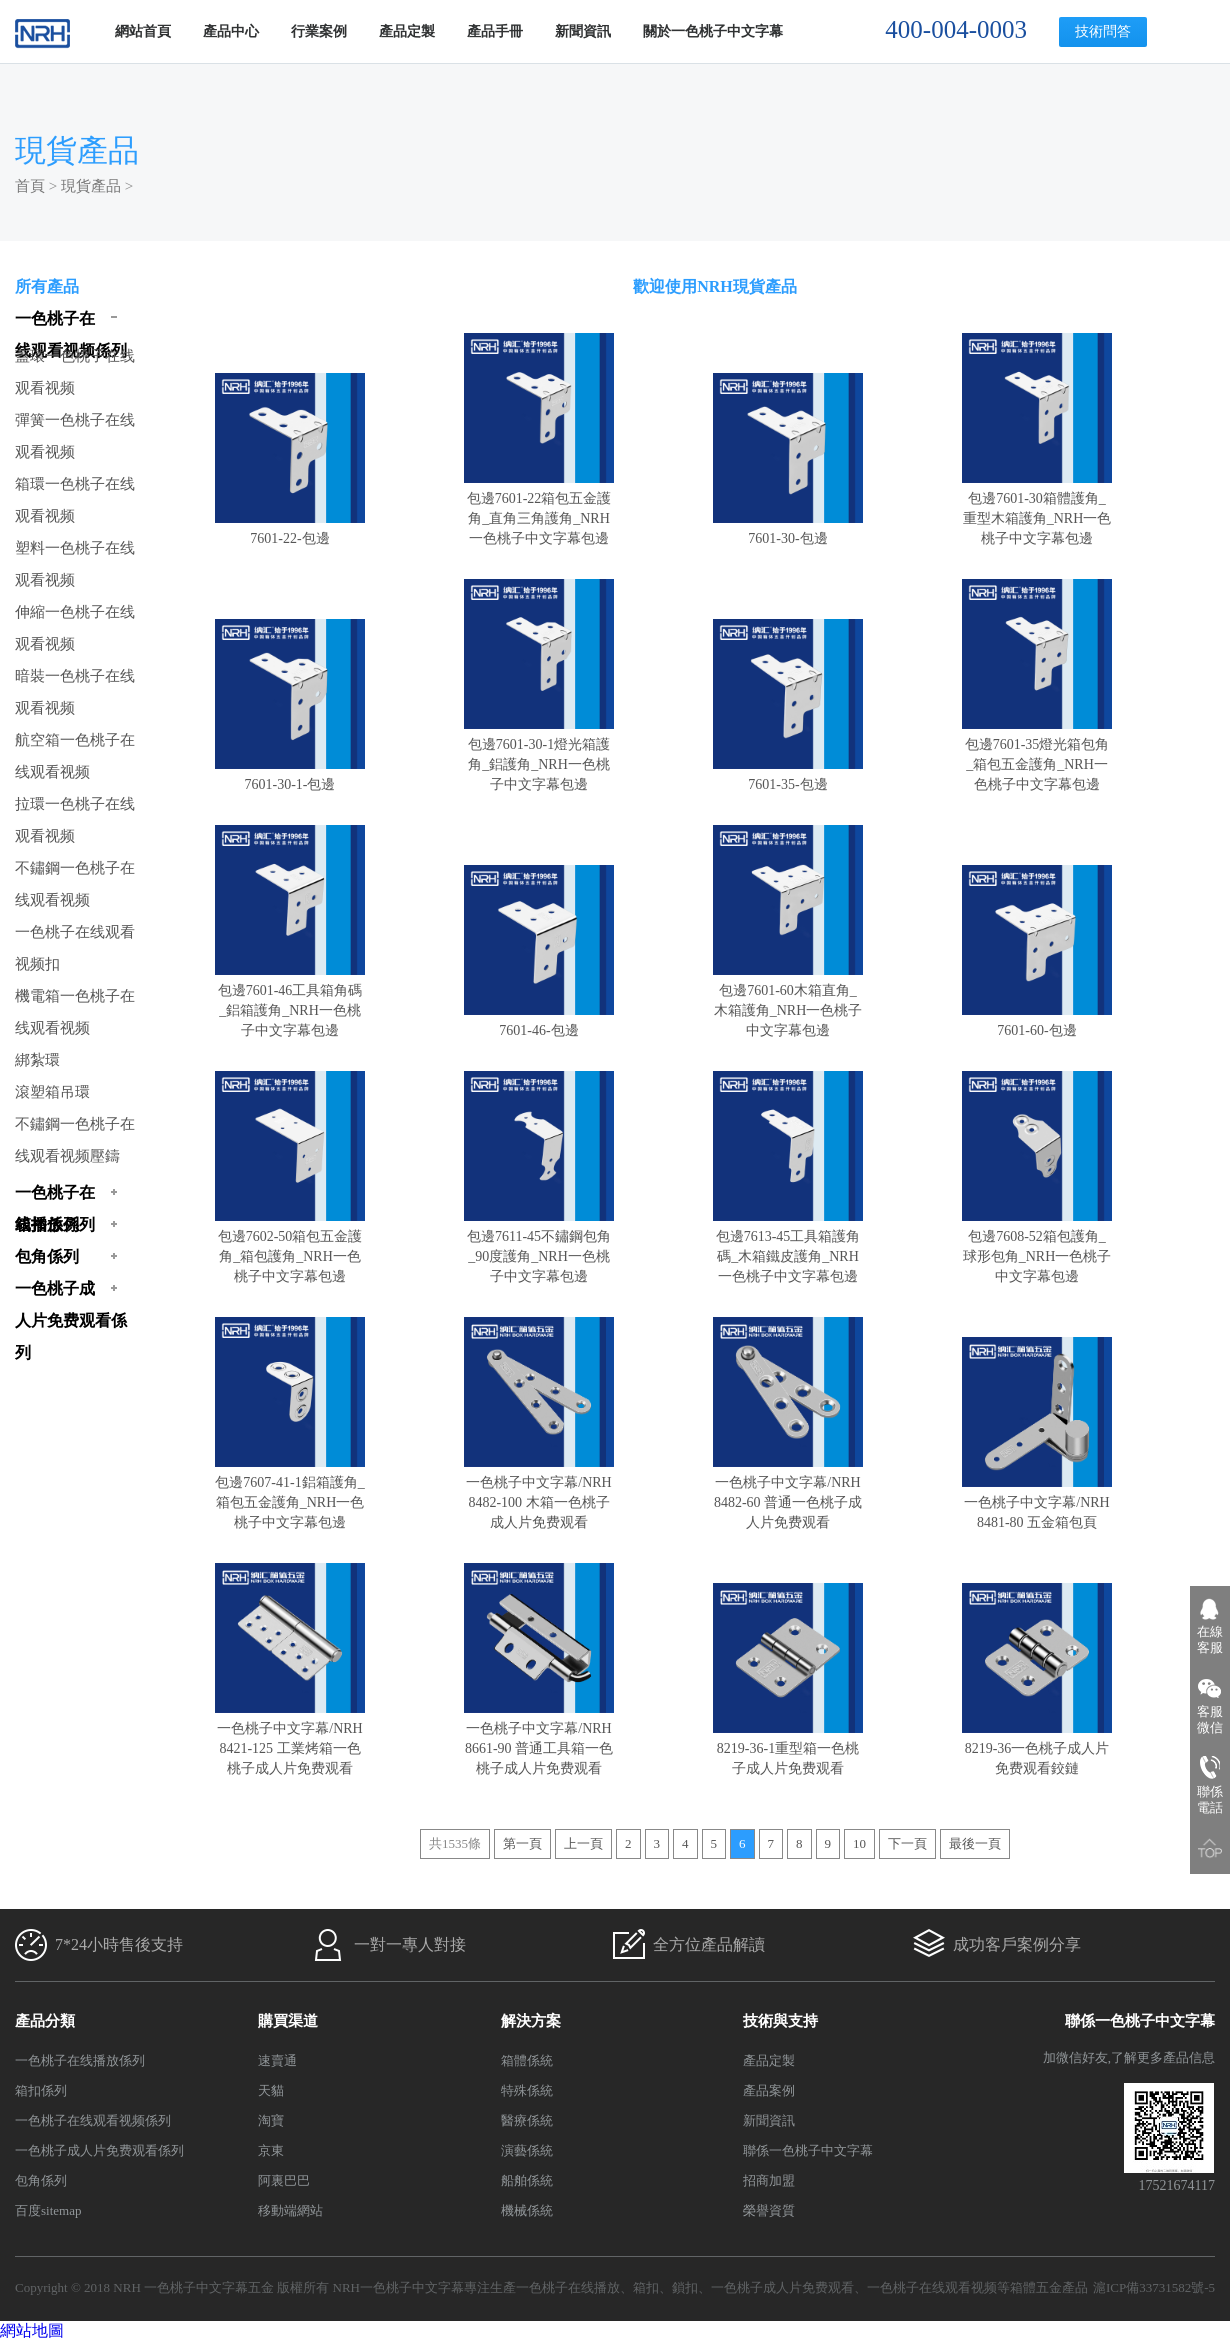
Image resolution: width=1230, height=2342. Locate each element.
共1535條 (455, 1843)
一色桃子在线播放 (568, 2287)
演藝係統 (527, 2150)
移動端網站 (290, 2210)
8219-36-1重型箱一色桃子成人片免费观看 (788, 1748)
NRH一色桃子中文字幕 (398, 2287)
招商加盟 (769, 2180)
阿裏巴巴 (284, 2180)
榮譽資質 (769, 2210)
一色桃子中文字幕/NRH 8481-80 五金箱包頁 (1037, 1502)
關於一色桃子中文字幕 (713, 31)
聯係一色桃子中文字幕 (808, 2150)
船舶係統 (527, 2180)
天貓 (271, 2090)
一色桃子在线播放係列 (80, 2060)
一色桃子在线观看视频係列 (93, 2120)
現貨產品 (91, 186)
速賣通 (277, 2060)
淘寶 (271, 2120)
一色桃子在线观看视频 (932, 2287)
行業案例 (319, 31)
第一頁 (522, 1843)
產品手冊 (495, 31)
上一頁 (583, 1843)
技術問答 (1103, 31)
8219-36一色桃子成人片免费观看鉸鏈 (1037, 1748)
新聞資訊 (583, 31)
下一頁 (907, 1843)
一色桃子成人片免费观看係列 (99, 2150)
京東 (271, 2150)
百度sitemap (48, 2210)
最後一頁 (975, 1843)
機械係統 (527, 2210)
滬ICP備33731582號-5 (1154, 2287)
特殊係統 (527, 2090)
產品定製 (407, 31)
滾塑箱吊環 (52, 1092)
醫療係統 (527, 2120)
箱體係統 (527, 2060)
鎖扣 (685, 2287)
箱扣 (646, 2287)
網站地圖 (32, 2330)
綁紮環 (37, 1060)
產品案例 (769, 2090)
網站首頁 (143, 31)
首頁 (30, 186)
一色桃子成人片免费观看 (782, 2287)
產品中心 (231, 31)
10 (859, 1843)
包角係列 (41, 2180)
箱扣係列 (41, 2090)
